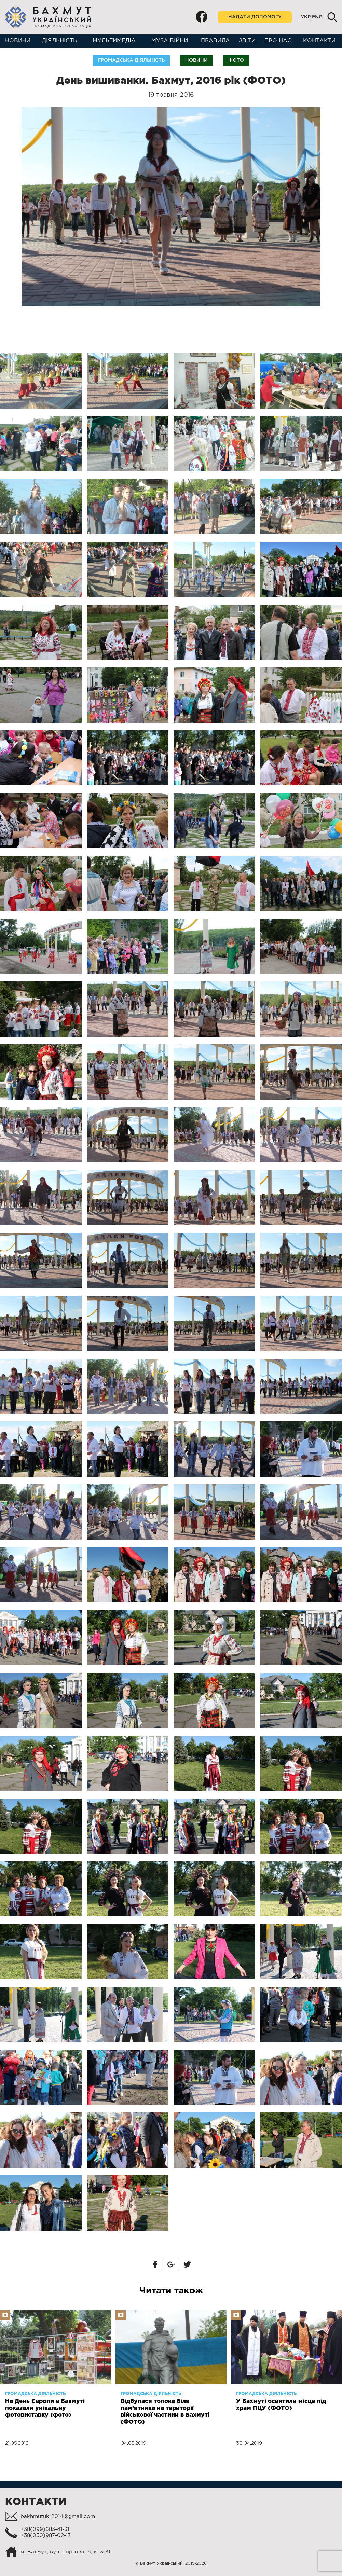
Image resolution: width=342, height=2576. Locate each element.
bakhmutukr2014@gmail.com (57, 2516)
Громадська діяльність (131, 60)
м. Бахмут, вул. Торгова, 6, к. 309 (65, 2552)
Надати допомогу (255, 17)
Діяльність (59, 40)
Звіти (247, 40)
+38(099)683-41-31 (44, 2529)
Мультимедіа (114, 40)
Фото (236, 60)
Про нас (277, 40)
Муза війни (169, 40)
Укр (306, 17)
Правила (215, 40)
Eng (317, 17)
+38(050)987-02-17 (45, 2535)
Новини (17, 40)
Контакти (319, 40)
